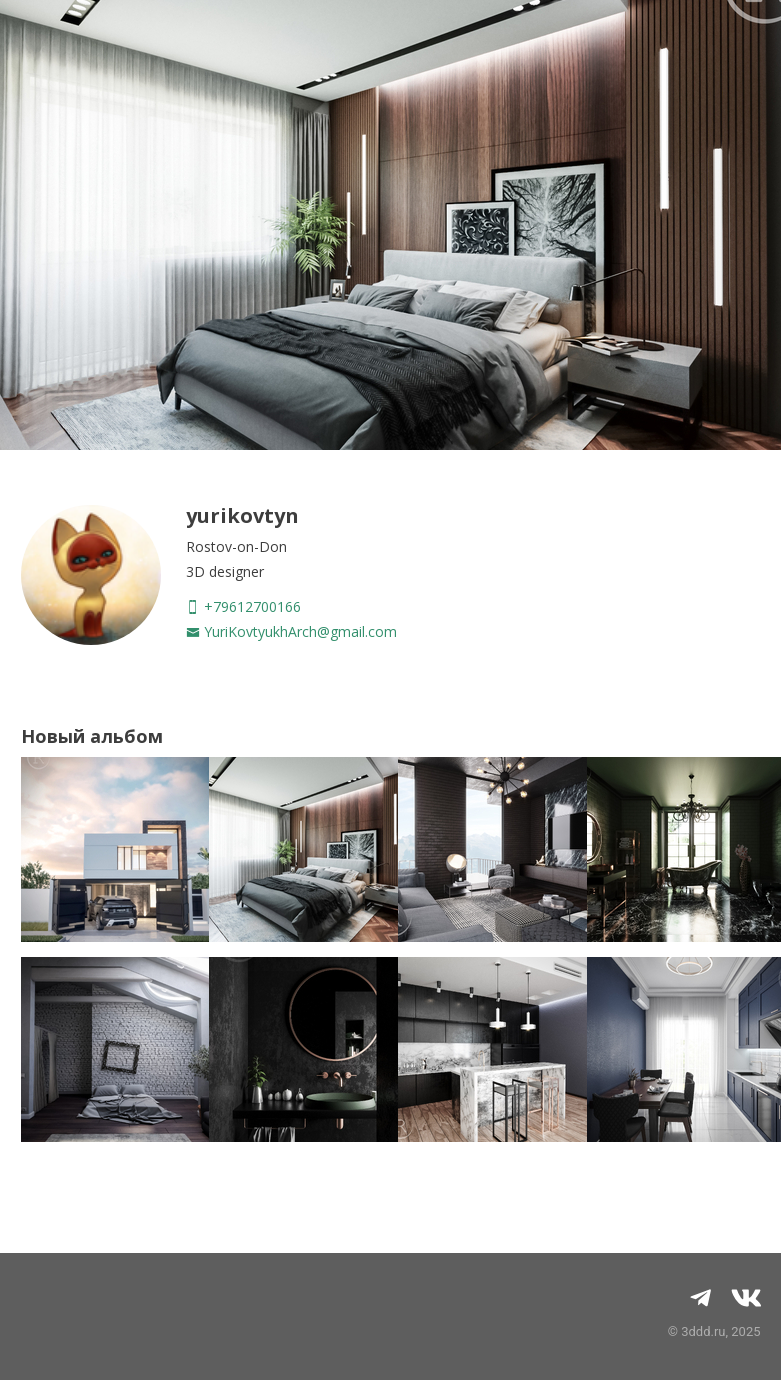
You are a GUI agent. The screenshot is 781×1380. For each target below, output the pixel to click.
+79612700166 (243, 606)
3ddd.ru (703, 1331)
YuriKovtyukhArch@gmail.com (291, 631)
